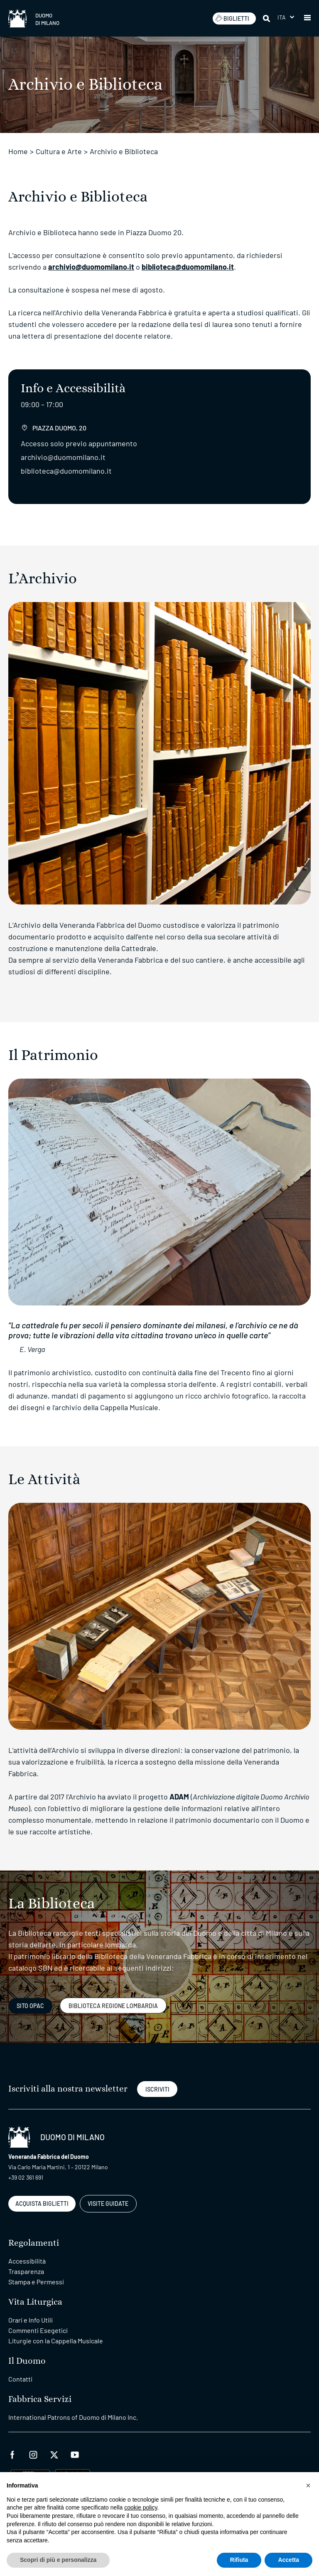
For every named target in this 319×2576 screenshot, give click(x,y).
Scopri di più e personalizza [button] (58, 2559)
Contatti (20, 2379)
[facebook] (12, 2454)
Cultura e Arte (59, 151)
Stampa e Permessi (36, 2282)
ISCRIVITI (157, 2089)
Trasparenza (26, 2271)
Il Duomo (27, 2361)
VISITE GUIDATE (108, 2203)
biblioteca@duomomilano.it (188, 266)
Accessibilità (27, 2261)
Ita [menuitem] (281, 17)
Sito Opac (30, 2005)
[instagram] (33, 2454)
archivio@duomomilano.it (91, 266)
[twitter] (54, 2454)
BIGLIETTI (232, 18)
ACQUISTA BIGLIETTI (42, 2203)
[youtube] (75, 2454)
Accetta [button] (288, 2559)
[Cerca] (267, 18)
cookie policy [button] (140, 2507)
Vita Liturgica (35, 2302)
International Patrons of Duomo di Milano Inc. (73, 2417)
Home (18, 151)
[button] (307, 18)
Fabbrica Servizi (39, 2399)
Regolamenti (33, 2243)
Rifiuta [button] (239, 2559)
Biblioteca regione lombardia (113, 2005)
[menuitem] (285, 17)
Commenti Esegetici (38, 2330)
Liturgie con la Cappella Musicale (55, 2341)
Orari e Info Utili (30, 2320)
